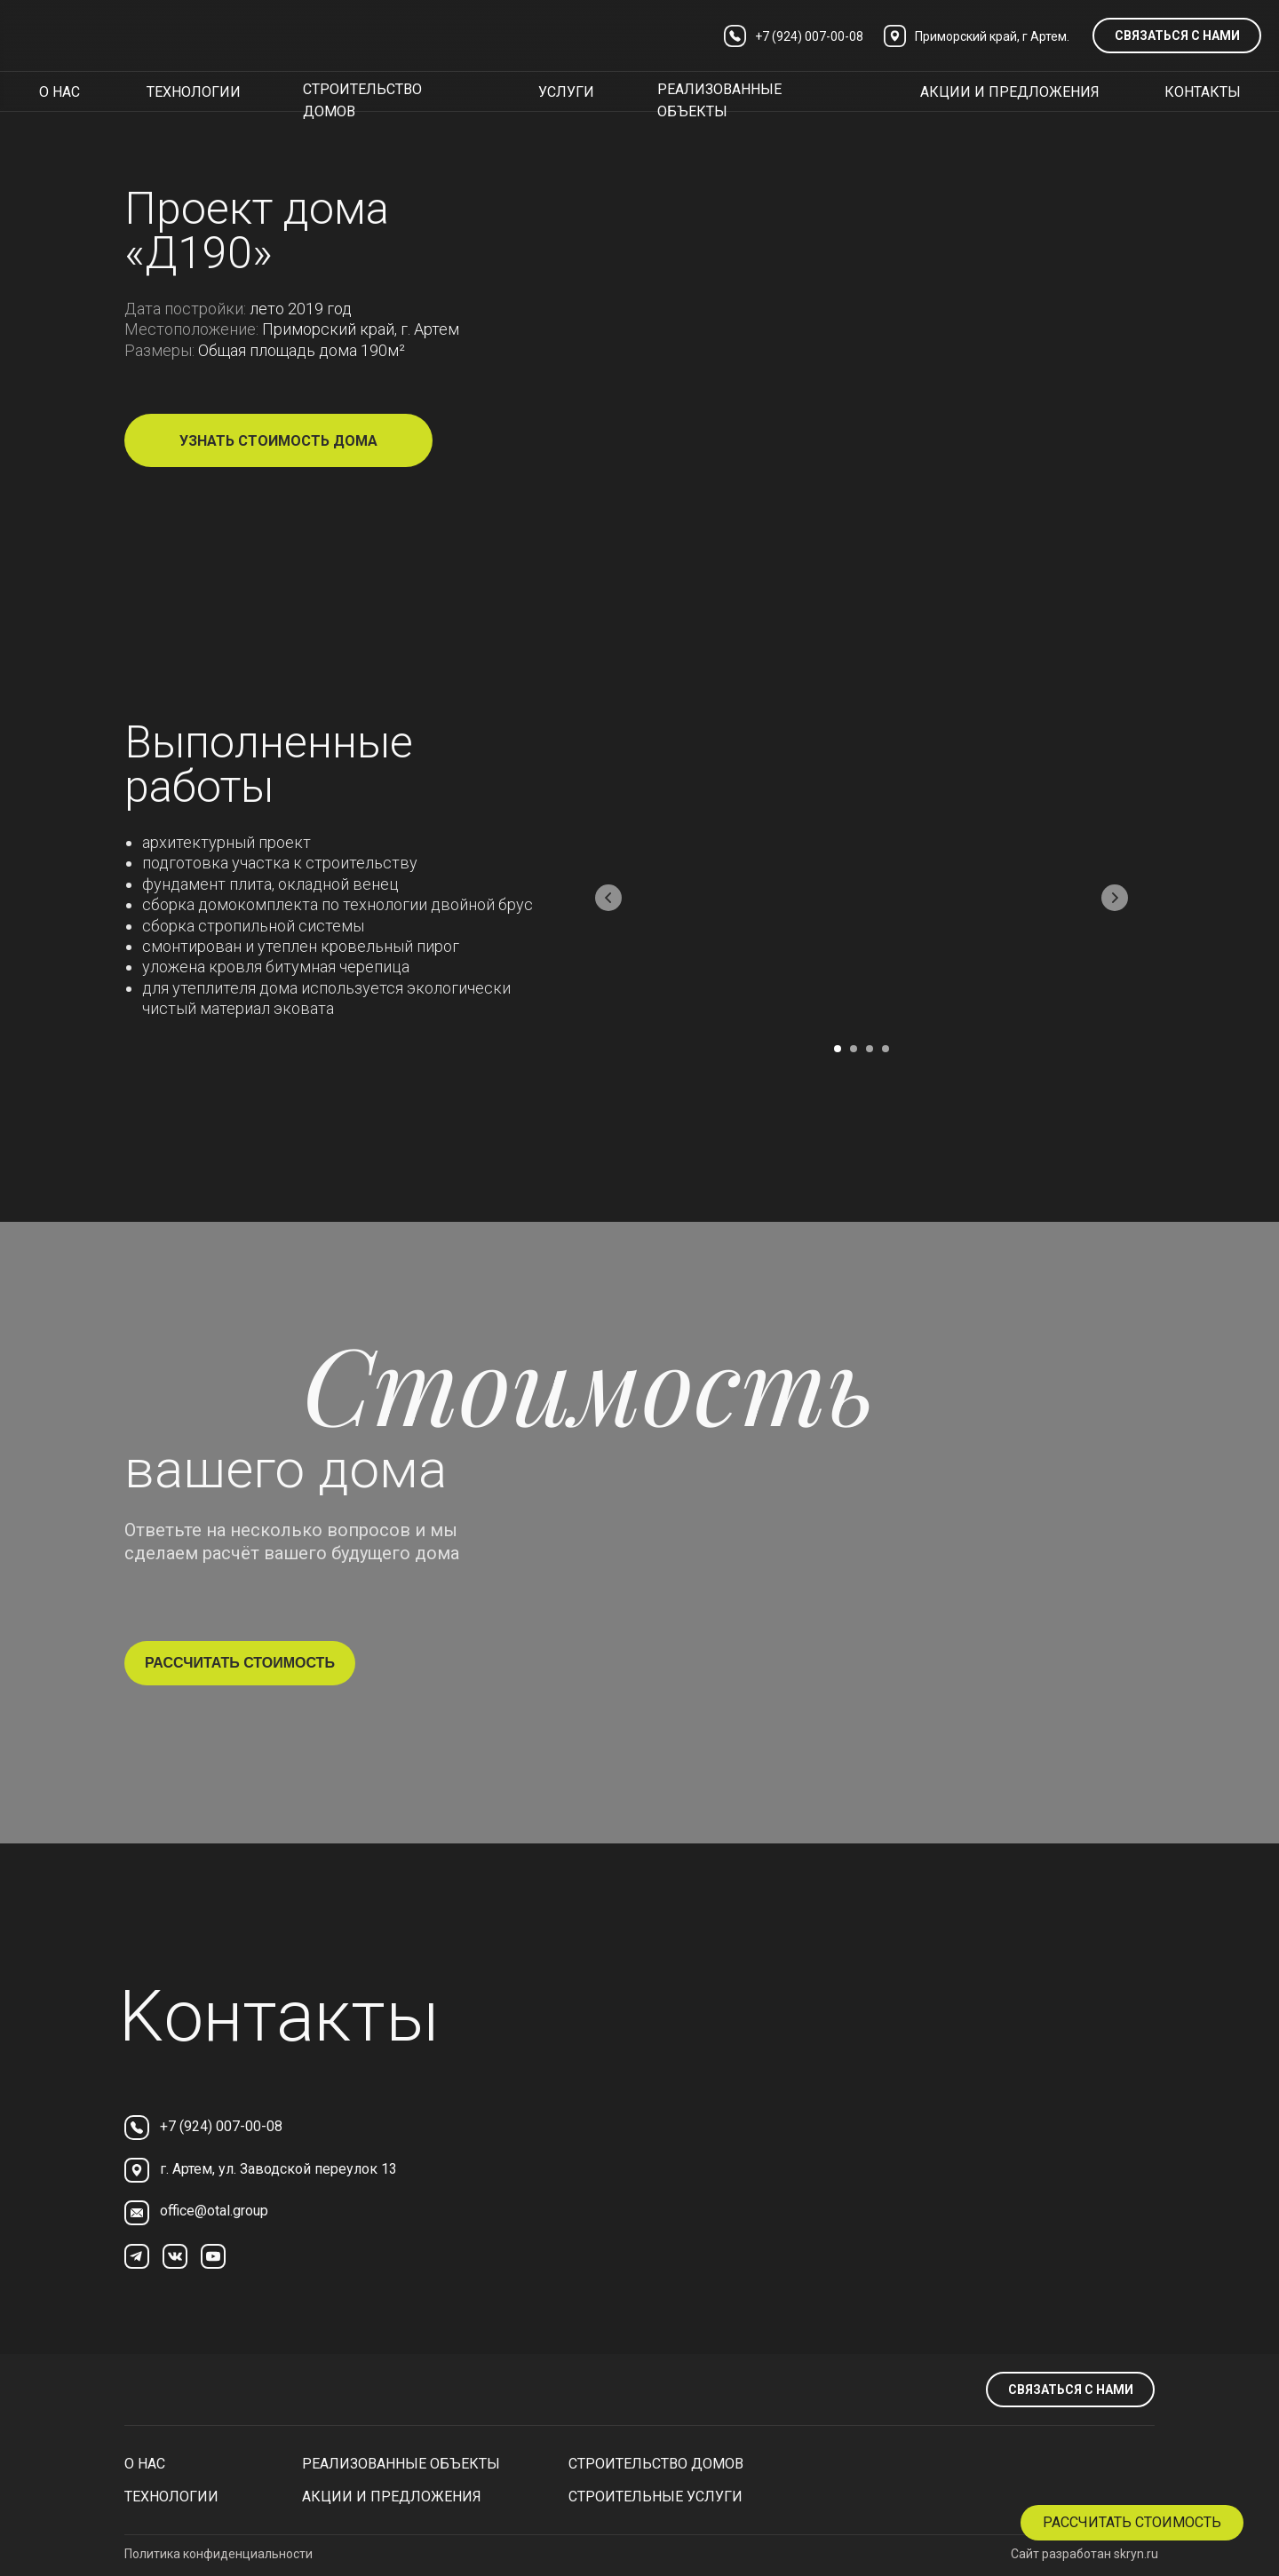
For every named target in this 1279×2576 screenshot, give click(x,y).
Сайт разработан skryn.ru (1084, 2554)
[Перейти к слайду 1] (837, 1048)
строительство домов (362, 100)
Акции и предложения (391, 2496)
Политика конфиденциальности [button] (218, 2554)
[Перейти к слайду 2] (853, 1048)
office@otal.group (214, 2210)
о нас (59, 91)
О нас (144, 2463)
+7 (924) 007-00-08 (221, 2126)
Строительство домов (655, 2463)
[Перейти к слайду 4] (885, 1048)
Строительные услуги (655, 2496)
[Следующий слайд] (1114, 897)
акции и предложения (1010, 91)
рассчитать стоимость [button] (240, 1662)
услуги (566, 91)
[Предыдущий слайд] (608, 897)
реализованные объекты (719, 100)
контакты (1202, 91)
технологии (194, 91)
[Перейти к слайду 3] (869, 1048)
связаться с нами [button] (1177, 35)
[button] (1132, 2522)
